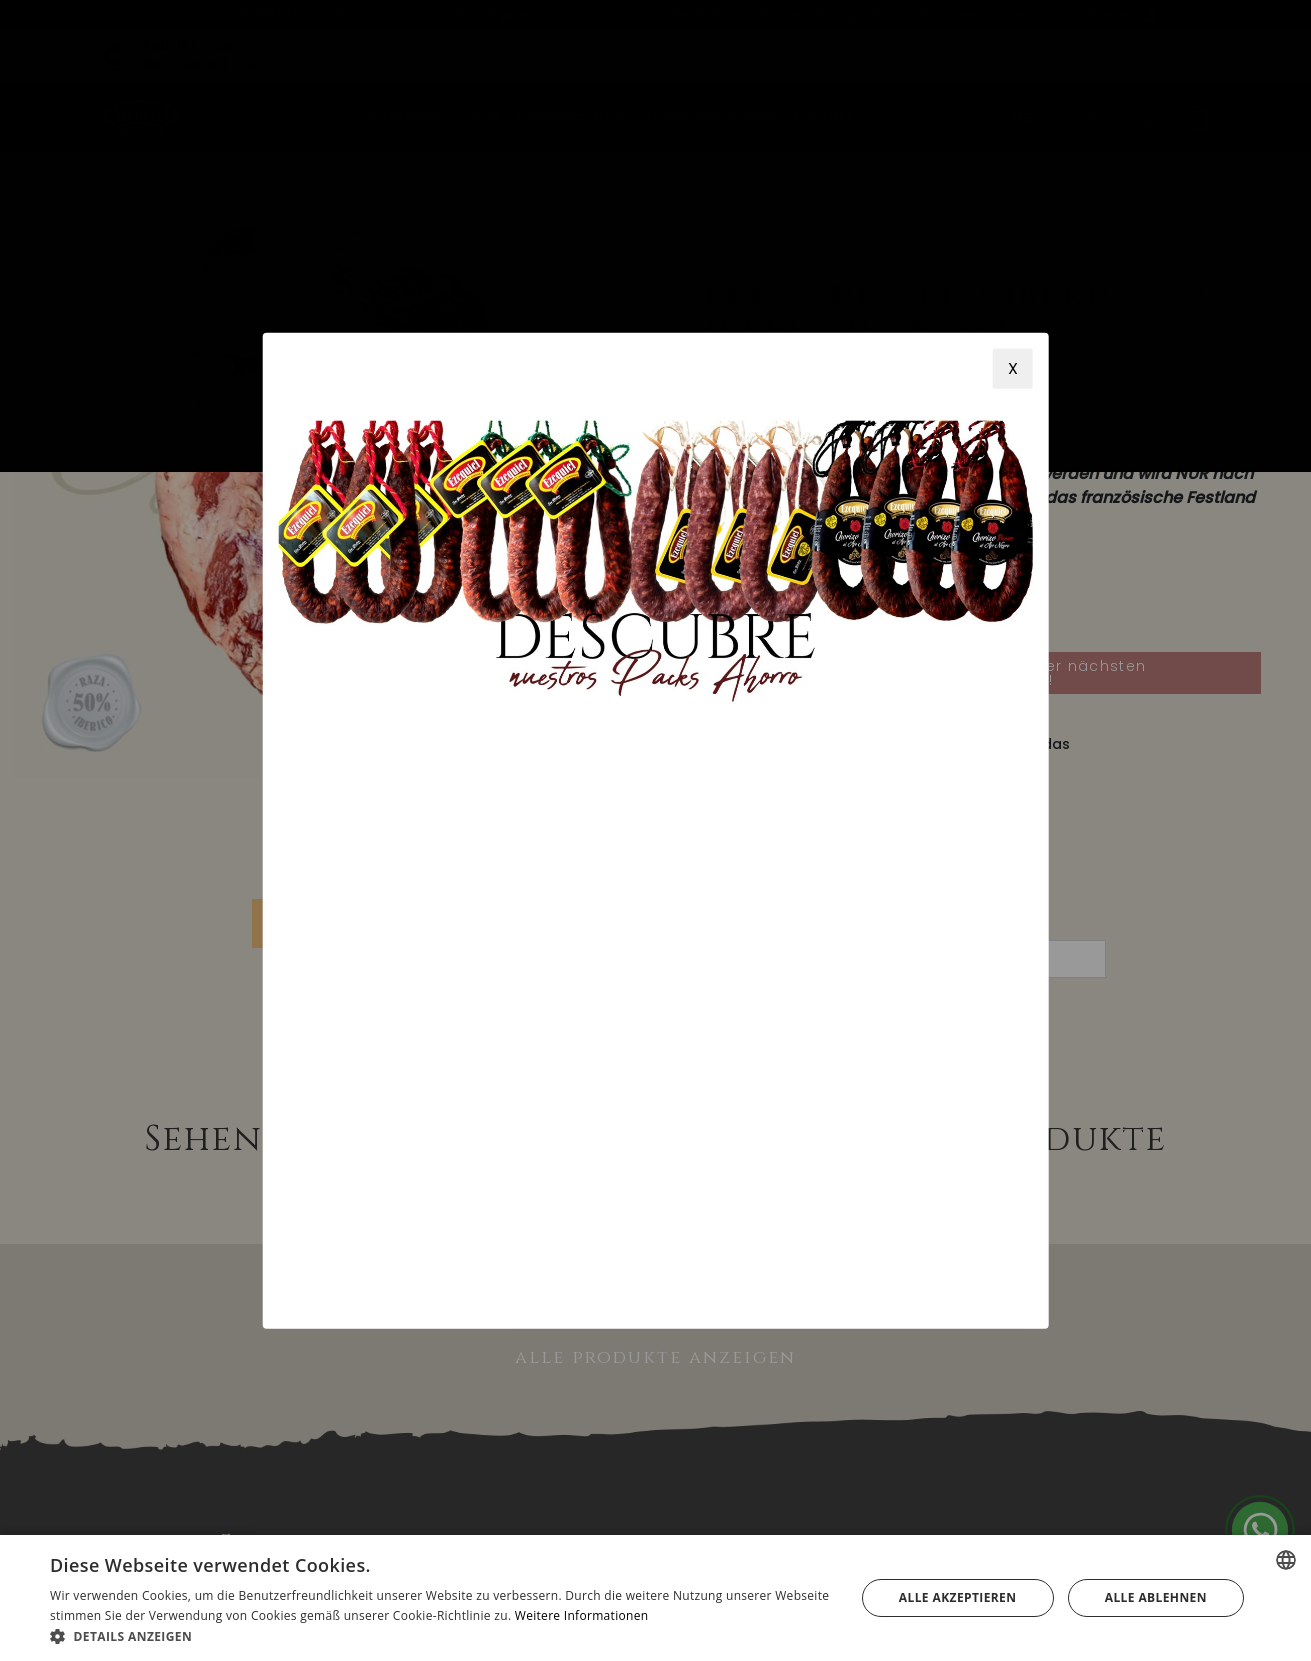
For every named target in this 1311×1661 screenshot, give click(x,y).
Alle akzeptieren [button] (958, 1597)
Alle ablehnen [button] (1156, 1597)
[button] (440, 1636)
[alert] (655, 1598)
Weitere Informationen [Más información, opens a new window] (582, 1615)
